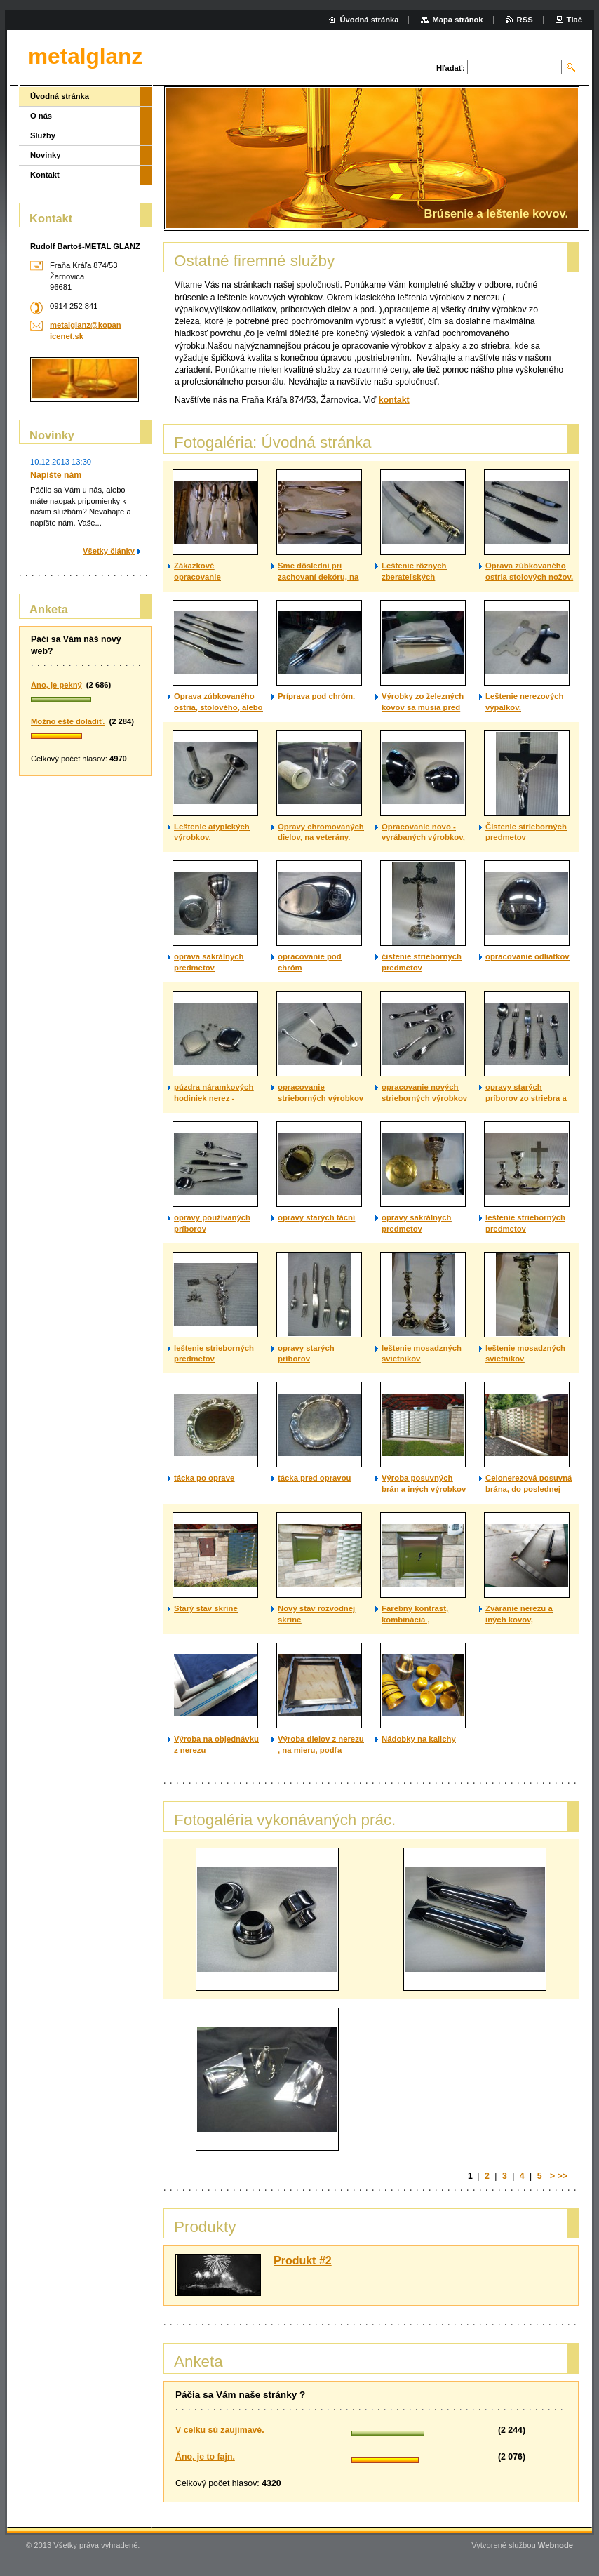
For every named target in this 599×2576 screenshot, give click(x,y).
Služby (42, 135)
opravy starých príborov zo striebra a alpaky (526, 1098)
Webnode (555, 2545)
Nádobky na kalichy (419, 1739)
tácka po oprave (204, 1478)
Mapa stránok (457, 19)
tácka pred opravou (314, 1478)
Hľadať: (450, 68)
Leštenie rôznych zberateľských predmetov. (414, 576)
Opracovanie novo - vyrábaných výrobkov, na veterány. (423, 837)
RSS (525, 19)
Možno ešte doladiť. (68, 721)
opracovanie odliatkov (527, 956)
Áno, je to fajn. (205, 2457)
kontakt (394, 400)
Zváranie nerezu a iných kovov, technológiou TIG (519, 1619)
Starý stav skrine (206, 1608)
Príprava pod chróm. (316, 696)
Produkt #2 (303, 2261)
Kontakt (45, 175)
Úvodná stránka (59, 96)
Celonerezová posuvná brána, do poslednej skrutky (528, 1489)
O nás (41, 116)
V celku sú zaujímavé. (219, 2430)
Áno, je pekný (56, 685)
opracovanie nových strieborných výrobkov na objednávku (424, 1098)
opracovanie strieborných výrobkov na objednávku (320, 1098)
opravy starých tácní (316, 1217)
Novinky (45, 155)
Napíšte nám (55, 475)
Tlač (574, 19)
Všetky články (109, 551)
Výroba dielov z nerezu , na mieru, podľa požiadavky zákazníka (321, 1750)
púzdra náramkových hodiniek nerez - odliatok (213, 1098)
